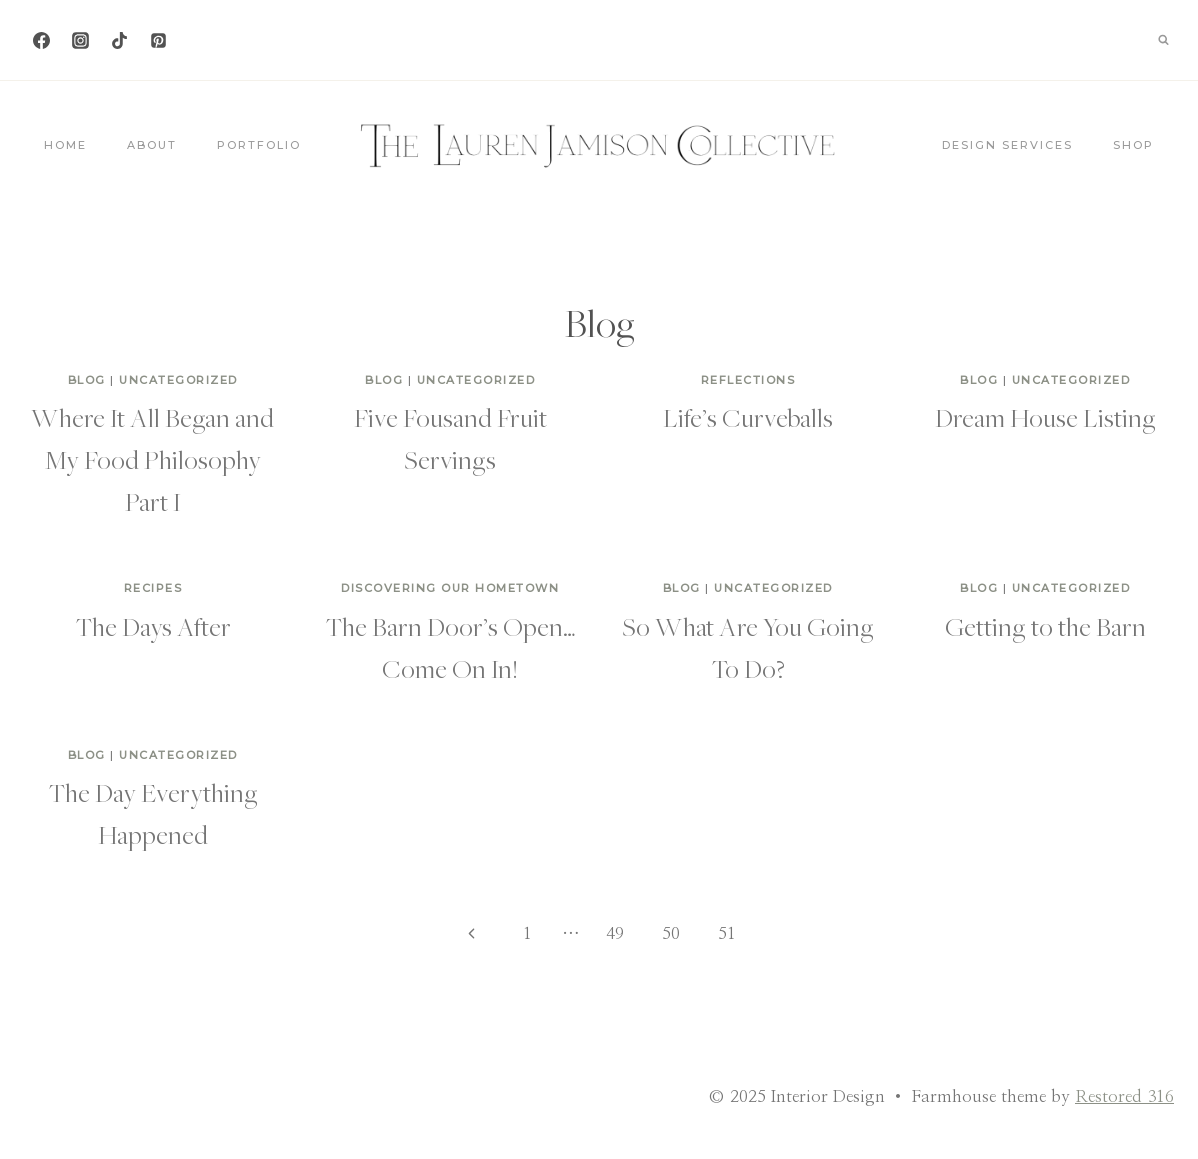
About (152, 145)
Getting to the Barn (1045, 626)
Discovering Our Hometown (450, 588)
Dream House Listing (1045, 417)
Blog (87, 380)
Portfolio (259, 145)
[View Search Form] (1163, 40)
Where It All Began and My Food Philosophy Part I (152, 459)
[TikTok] (119, 40)
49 (615, 933)
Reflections (748, 380)
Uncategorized (178, 380)
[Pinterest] (158, 40)
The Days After (153, 626)
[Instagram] (80, 40)
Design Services (1007, 145)
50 (671, 933)
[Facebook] (41, 40)
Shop (1133, 145)
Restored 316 (1124, 1096)
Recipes (153, 588)
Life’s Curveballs (748, 417)
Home (65, 145)
